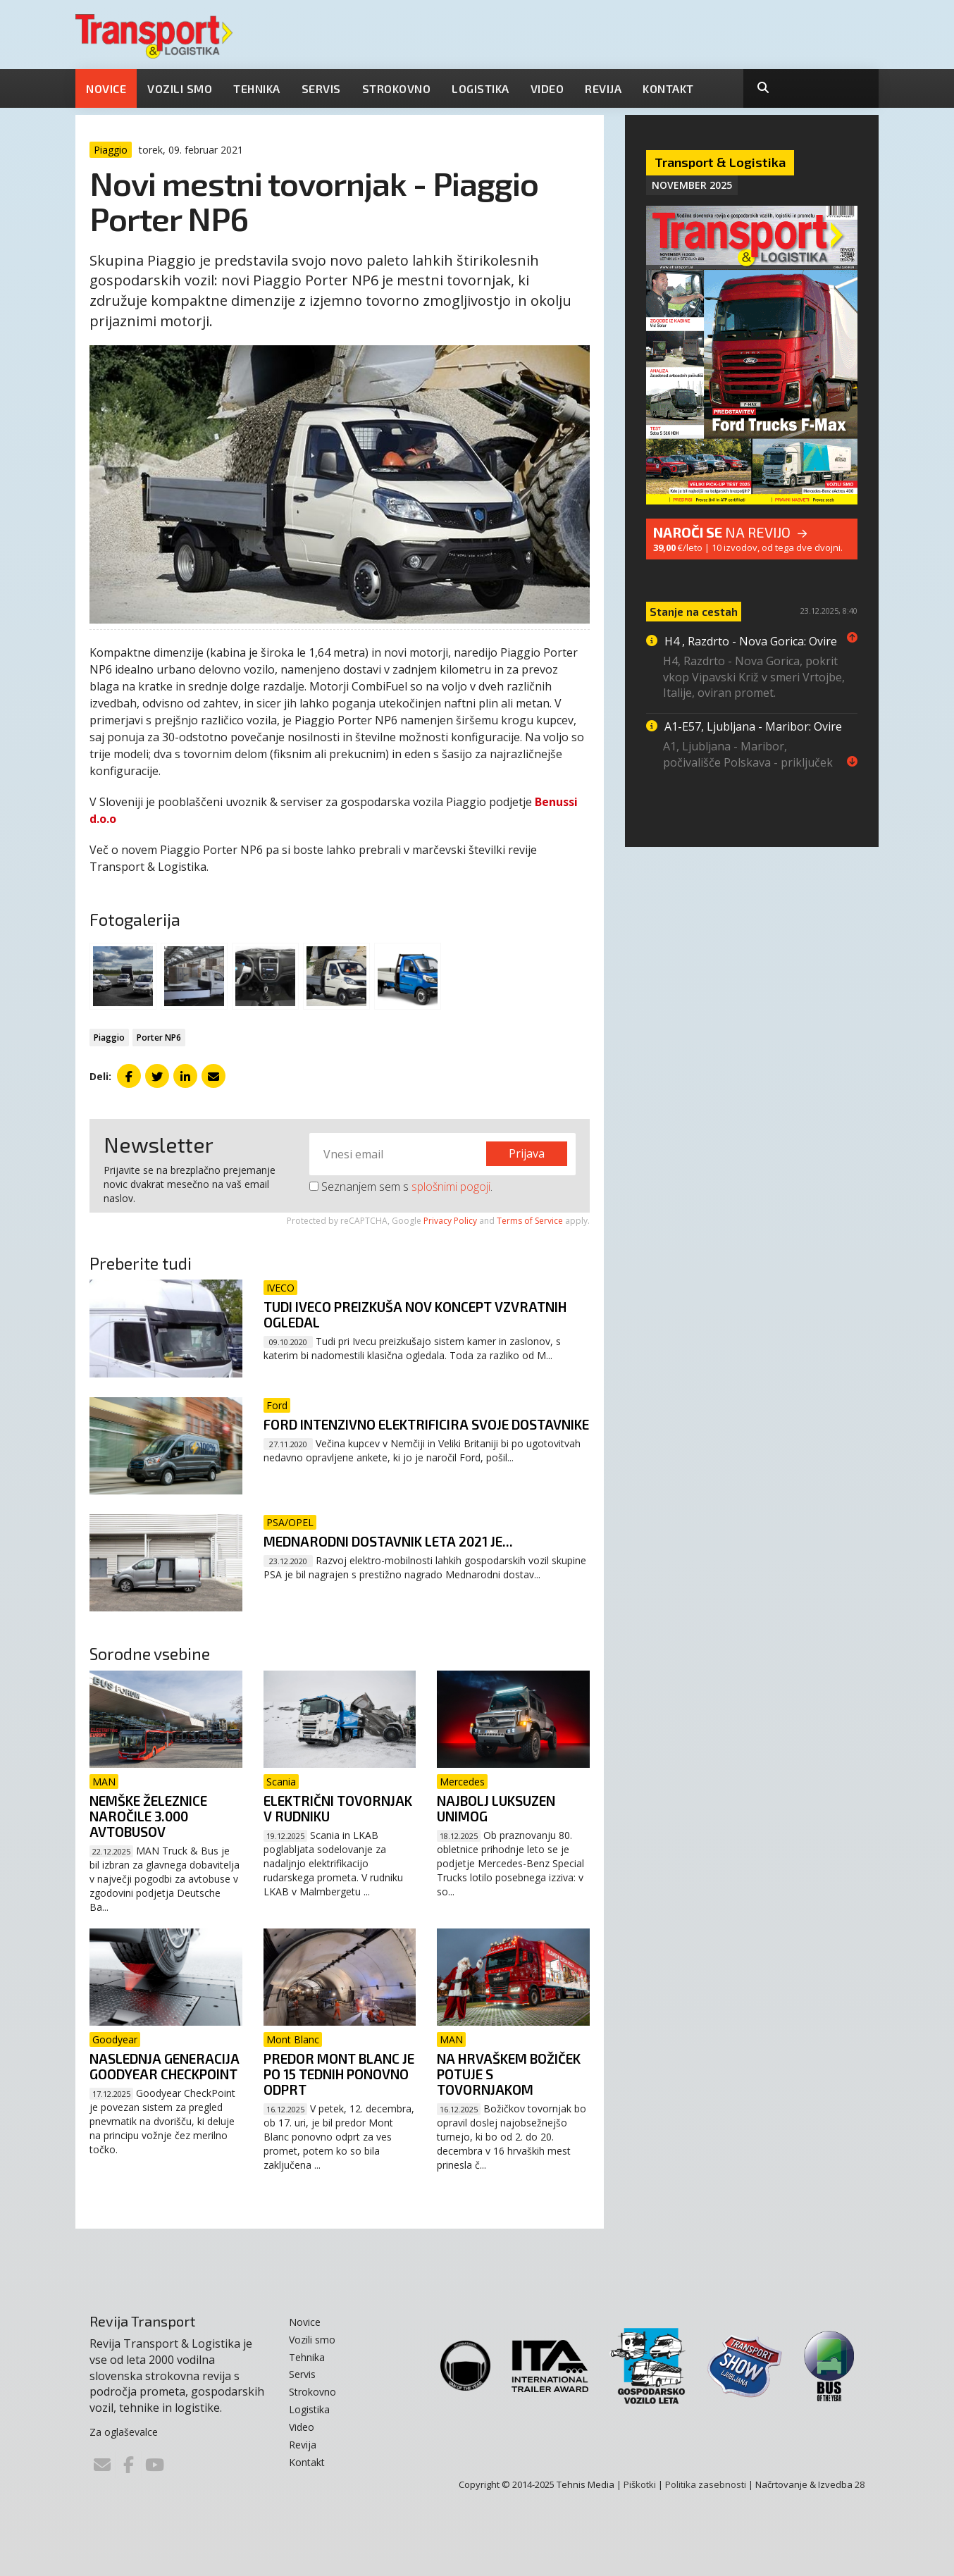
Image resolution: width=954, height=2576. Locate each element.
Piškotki (640, 2484)
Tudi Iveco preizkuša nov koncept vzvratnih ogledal (415, 1314)
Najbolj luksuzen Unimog (496, 1808)
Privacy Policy (450, 1221)
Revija (603, 88)
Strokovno (396, 88)
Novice (106, 88)
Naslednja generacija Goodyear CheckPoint (164, 2066)
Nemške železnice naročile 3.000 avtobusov (148, 1816)
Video (547, 88)
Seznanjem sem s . (401, 1186)
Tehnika (256, 88)
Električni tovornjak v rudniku (338, 1808)
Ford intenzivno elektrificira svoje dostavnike (426, 1424)
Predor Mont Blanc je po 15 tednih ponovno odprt (339, 2074)
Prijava (527, 1153)
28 (860, 2484)
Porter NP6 (159, 1038)
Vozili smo (179, 88)
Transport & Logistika (720, 162)
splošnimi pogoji (450, 1186)
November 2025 (692, 185)
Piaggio (109, 1038)
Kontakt (668, 88)
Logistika (480, 88)
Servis (321, 88)
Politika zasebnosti (705, 2484)
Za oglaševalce (123, 2432)
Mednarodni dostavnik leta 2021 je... (388, 1541)
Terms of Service (530, 1221)
